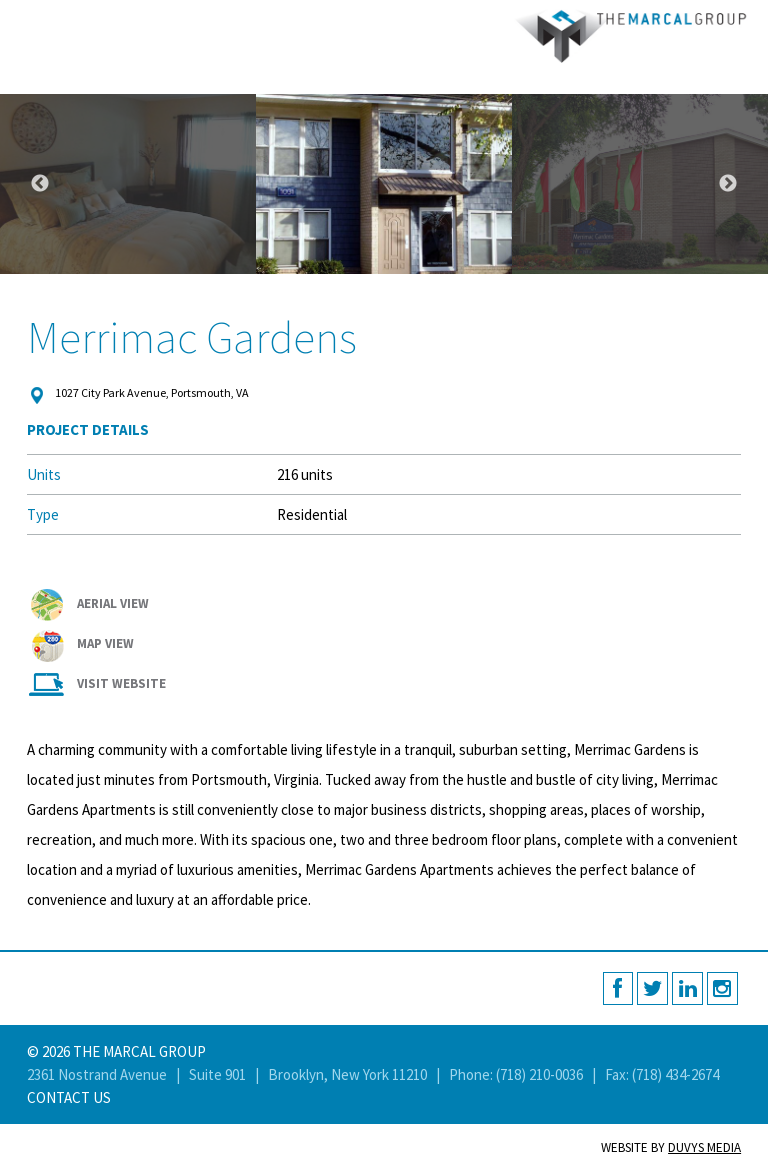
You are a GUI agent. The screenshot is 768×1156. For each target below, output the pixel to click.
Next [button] (728, 184)
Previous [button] (40, 184)
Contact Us (69, 1097)
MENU (22, 22)
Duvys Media (704, 1147)
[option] (384, 184)
